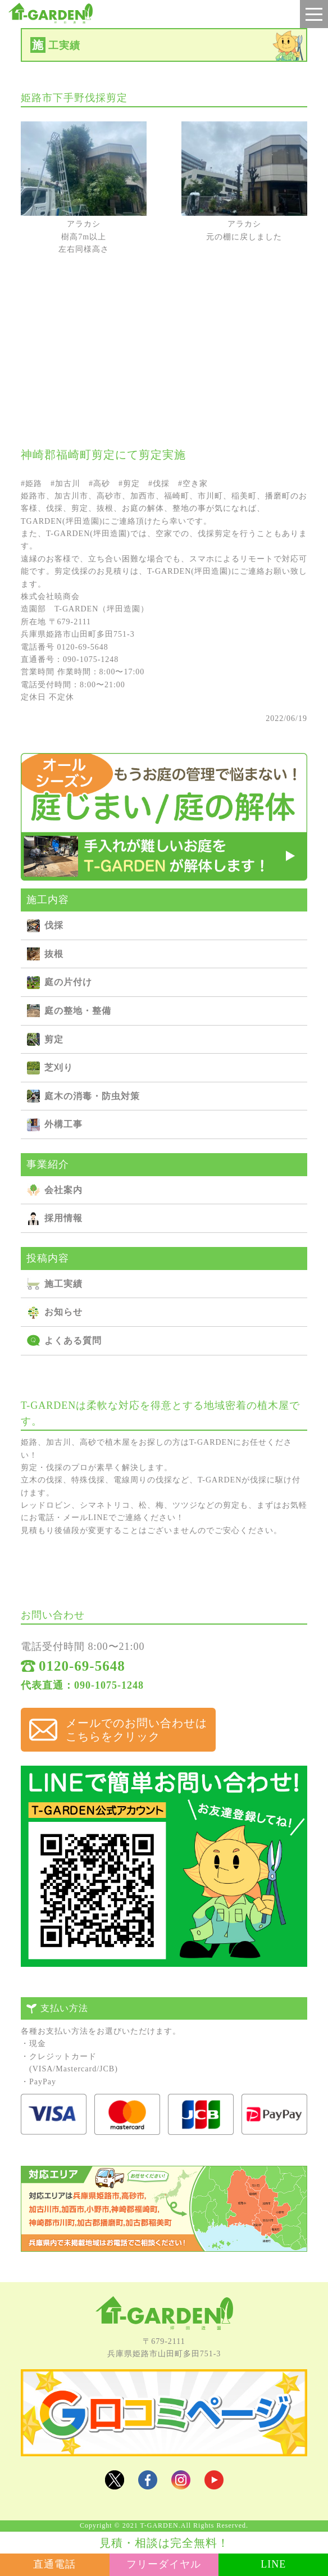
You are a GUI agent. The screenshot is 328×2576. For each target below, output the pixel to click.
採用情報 (63, 1218)
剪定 (53, 1039)
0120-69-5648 (82, 1666)
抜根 (53, 954)
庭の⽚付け (68, 982)
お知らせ (63, 1312)
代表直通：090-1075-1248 (82, 1685)
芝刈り (58, 1067)
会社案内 (63, 1190)
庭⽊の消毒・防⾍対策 (92, 1096)
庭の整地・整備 (77, 1010)
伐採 (53, 925)
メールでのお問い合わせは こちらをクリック (136, 1730)
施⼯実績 (63, 1284)
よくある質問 (73, 1340)
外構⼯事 (63, 1124)
